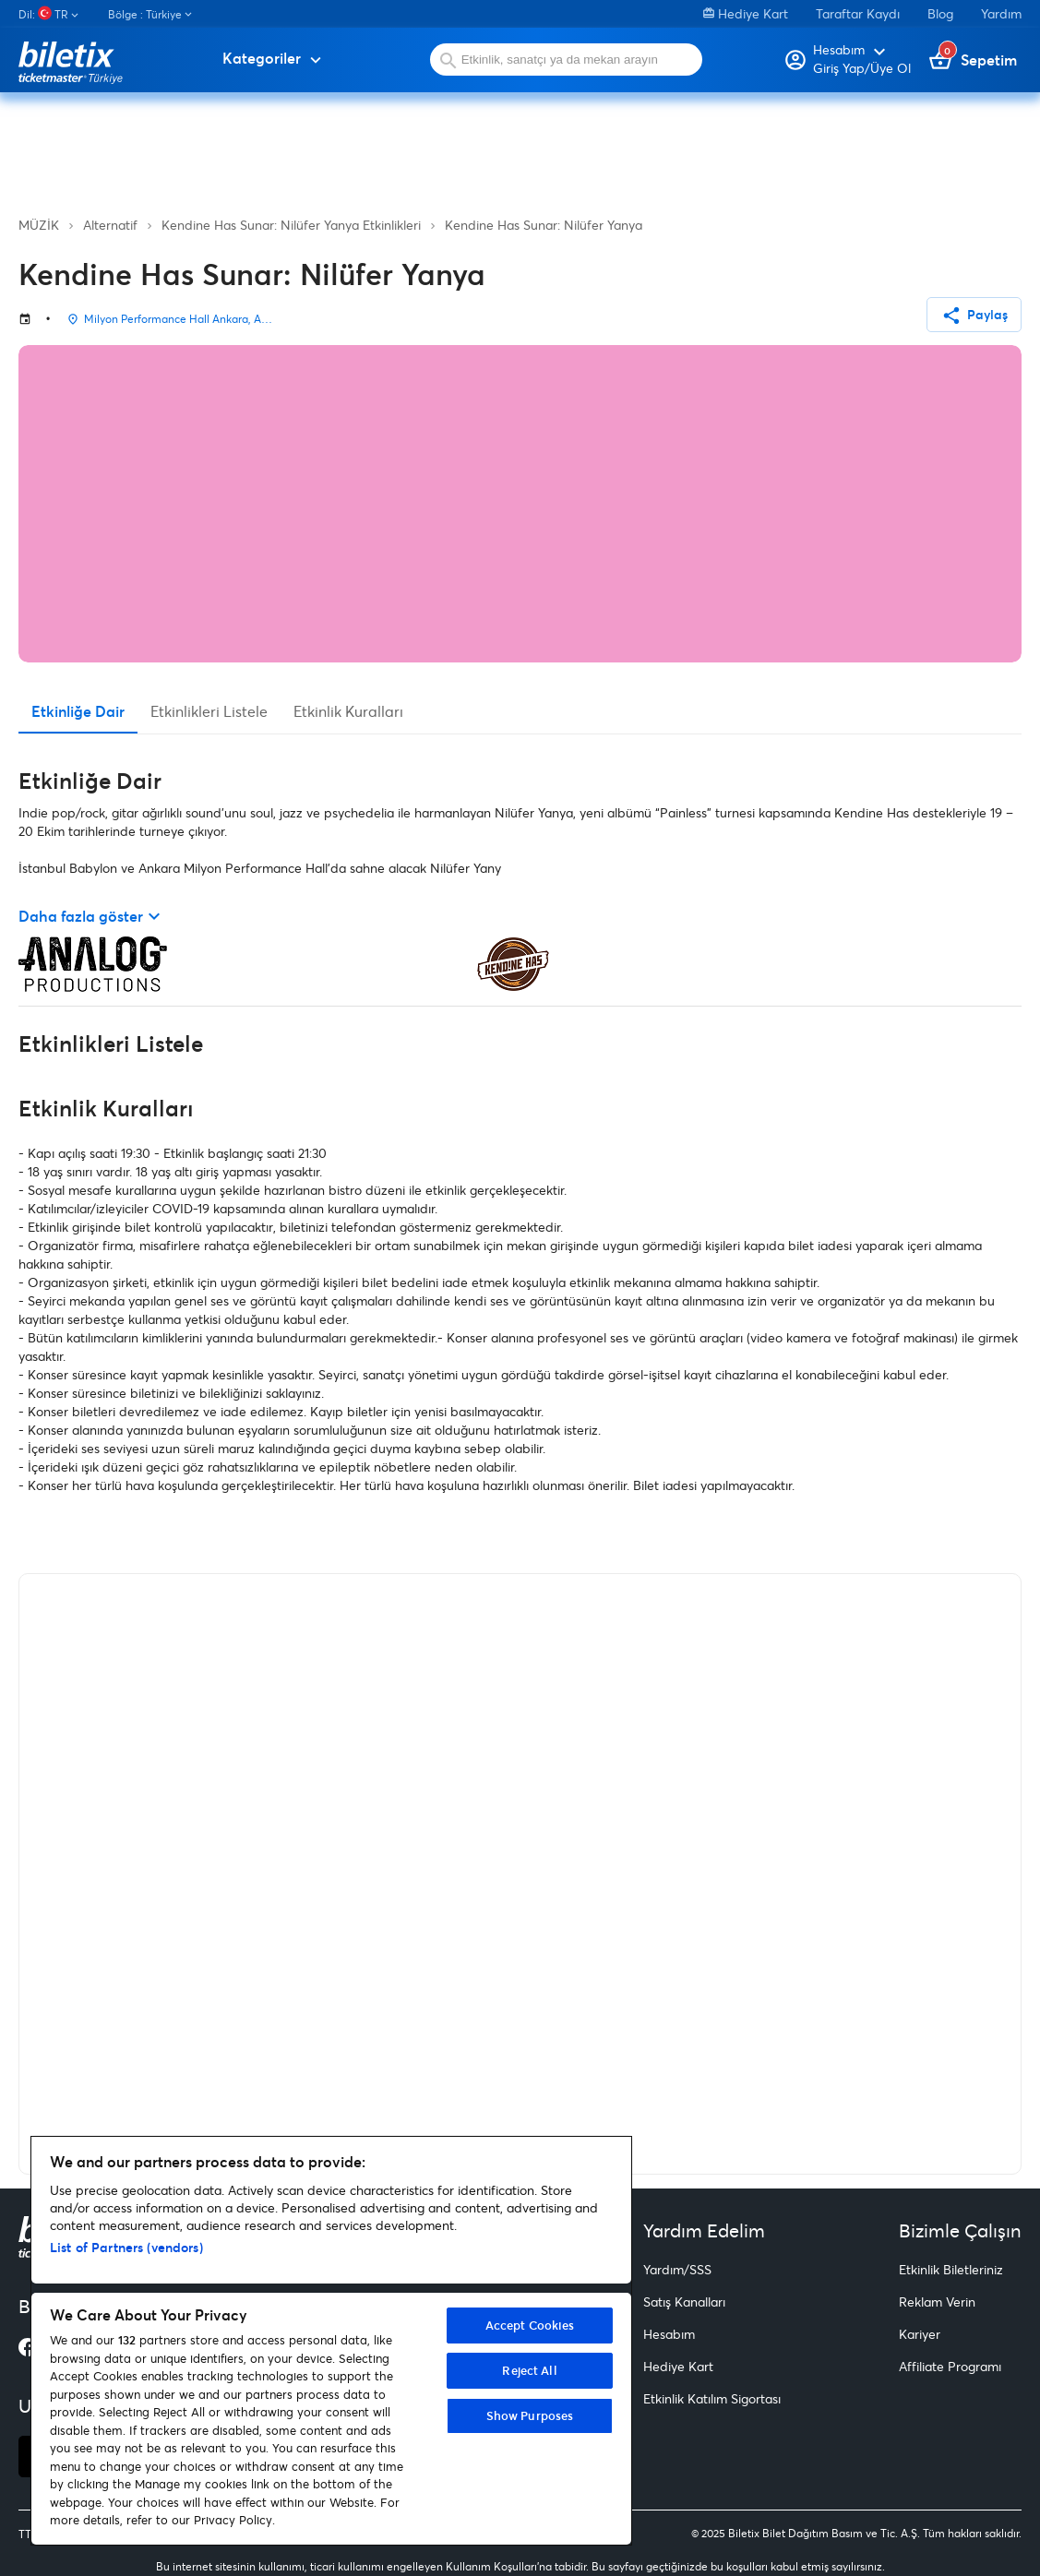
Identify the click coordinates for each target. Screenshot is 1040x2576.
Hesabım (669, 2334)
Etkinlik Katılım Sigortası (712, 2398)
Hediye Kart (745, 13)
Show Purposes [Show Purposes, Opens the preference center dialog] (530, 2415)
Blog (940, 13)
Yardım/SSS (677, 2269)
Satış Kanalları (684, 2301)
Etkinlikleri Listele (209, 711)
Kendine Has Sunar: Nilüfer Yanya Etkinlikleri (291, 224)
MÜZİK (38, 224)
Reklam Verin (937, 2301)
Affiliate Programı (950, 2366)
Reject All (529, 2370)
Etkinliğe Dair (78, 711)
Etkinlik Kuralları (348, 711)
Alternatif (110, 224)
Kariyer (919, 2334)
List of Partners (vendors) (126, 2247)
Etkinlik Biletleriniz (951, 2269)
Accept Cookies (530, 2325)
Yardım (1001, 13)
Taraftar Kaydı (858, 13)
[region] (331, 2340)
